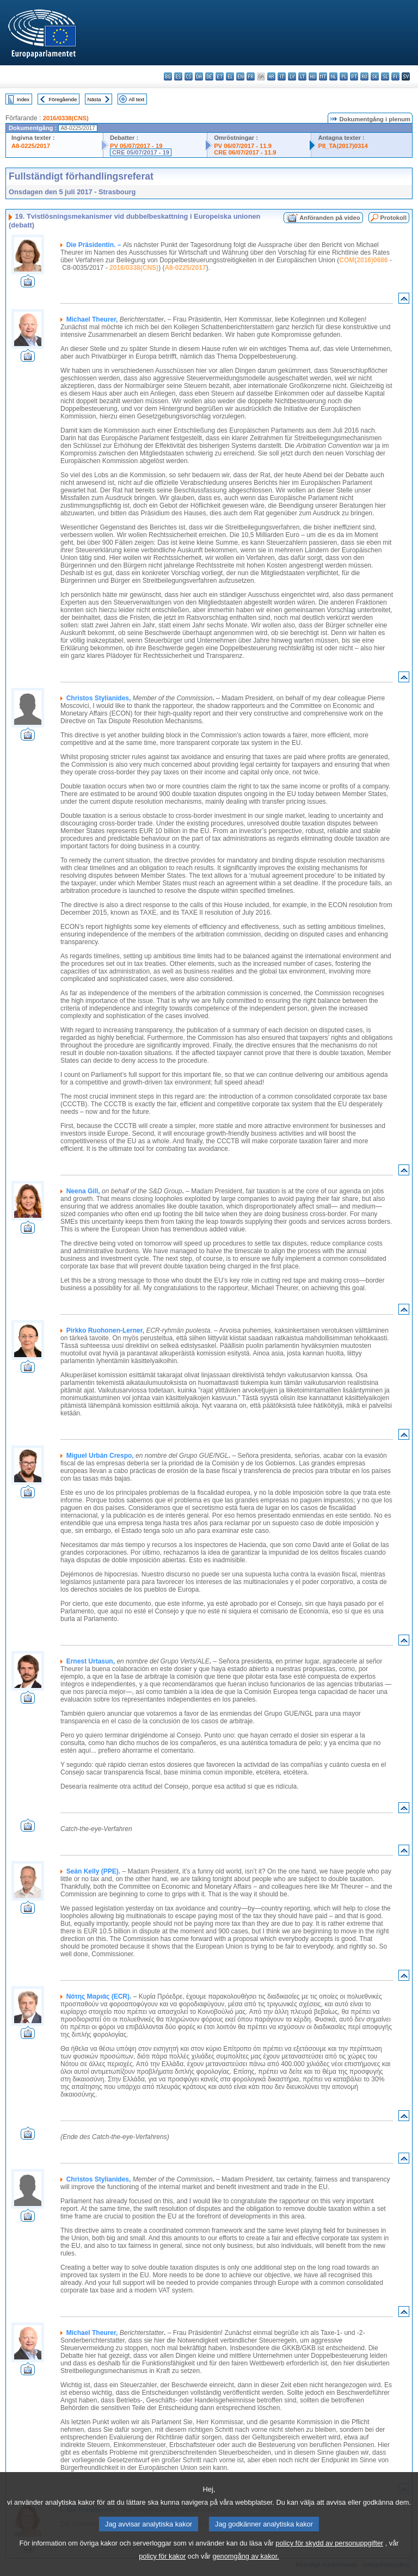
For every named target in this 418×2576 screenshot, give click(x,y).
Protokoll (393, 217)
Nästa (94, 99)
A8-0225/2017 (30, 146)
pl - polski (344, 76)
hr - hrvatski (271, 76)
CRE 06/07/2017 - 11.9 (245, 152)
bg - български (168, 76)
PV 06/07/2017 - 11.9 (243, 146)
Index (23, 99)
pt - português (354, 76)
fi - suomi (395, 76)
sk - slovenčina (375, 76)
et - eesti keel (220, 76)
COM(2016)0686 (363, 260)
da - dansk (199, 76)
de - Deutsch (209, 76)
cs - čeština (189, 76)
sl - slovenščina (385, 76)
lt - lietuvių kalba (302, 76)
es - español (178, 76)
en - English (240, 76)
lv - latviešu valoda (292, 76)
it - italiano (282, 76)
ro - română (364, 76)
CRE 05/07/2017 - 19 (140, 152)
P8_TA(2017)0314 (342, 146)
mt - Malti (323, 76)
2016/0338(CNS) (66, 118)
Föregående (63, 99)
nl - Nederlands (333, 76)
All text (136, 99)
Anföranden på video (329, 217)
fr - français (251, 76)
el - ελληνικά (230, 76)
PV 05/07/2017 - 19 (136, 146)
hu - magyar (313, 76)
